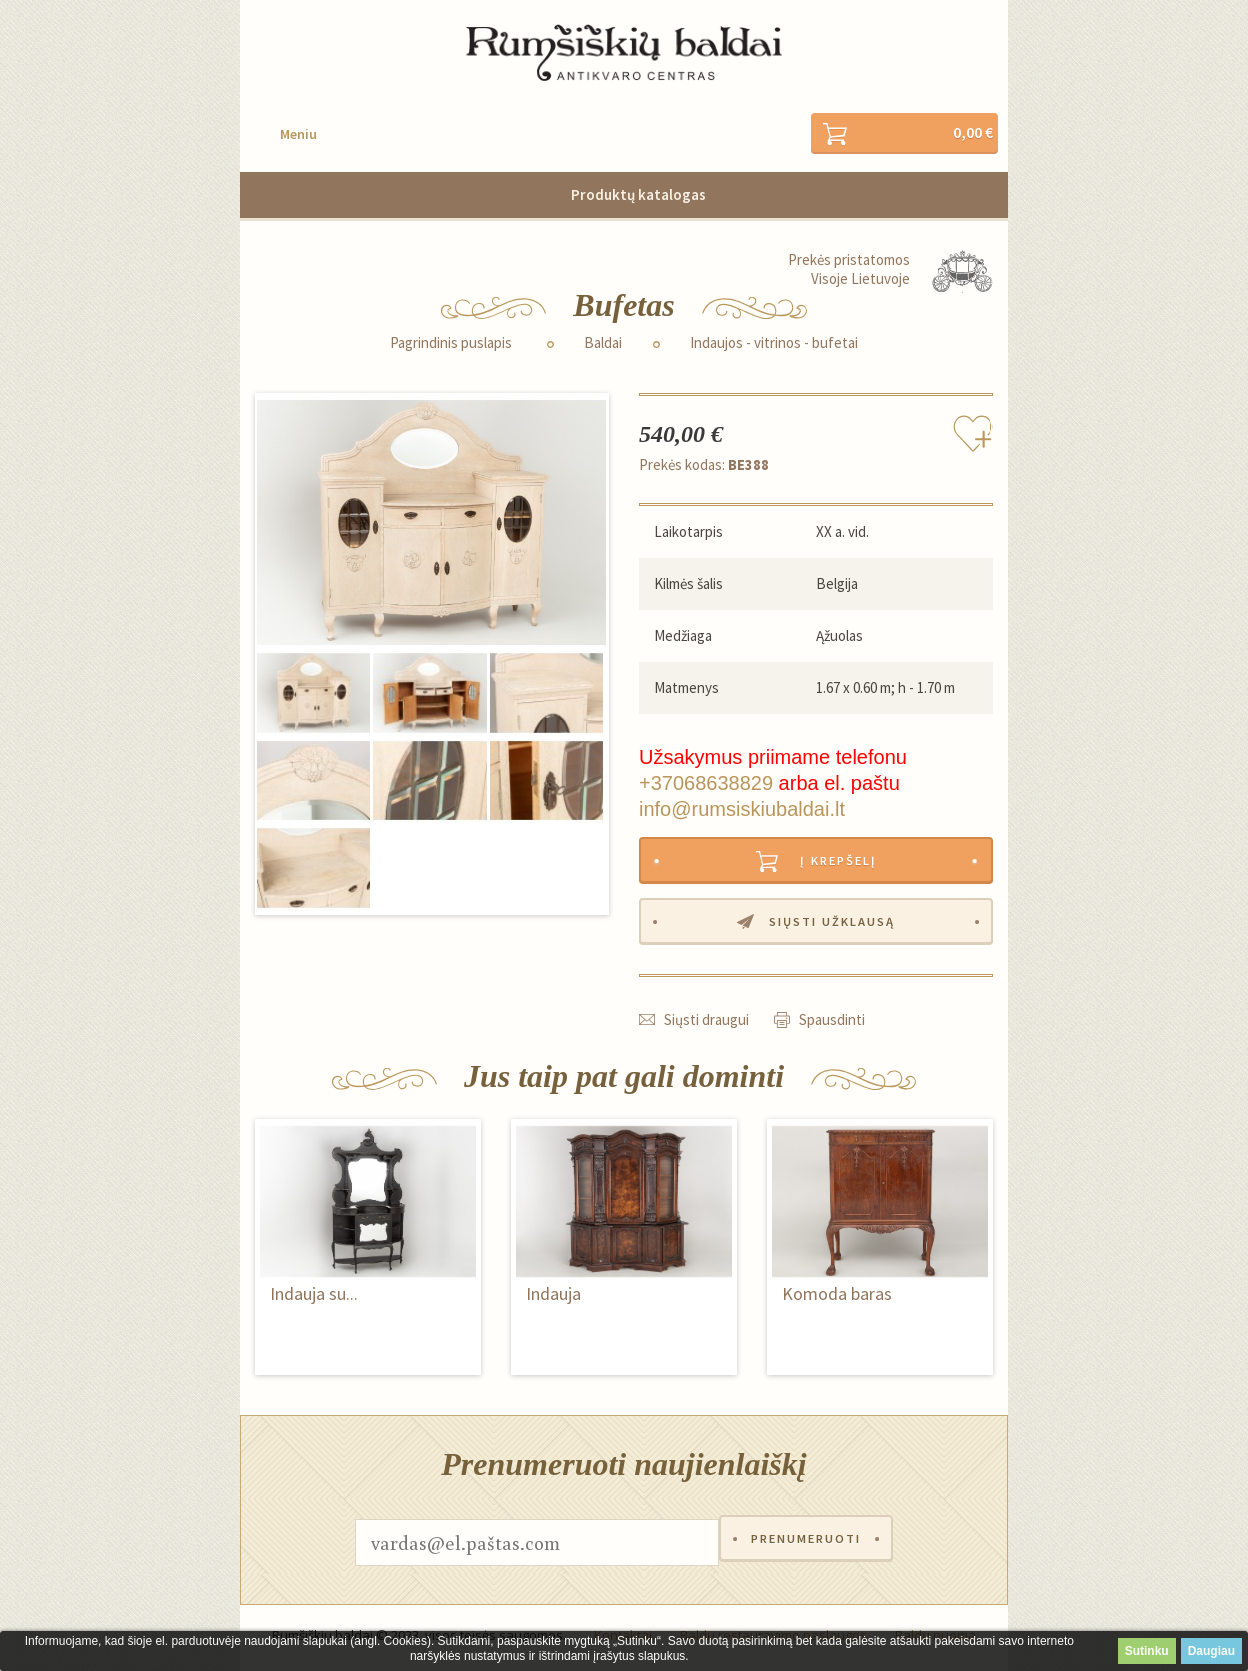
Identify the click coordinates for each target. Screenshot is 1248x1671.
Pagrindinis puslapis (451, 344)
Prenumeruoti (806, 1547)
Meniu (298, 135)
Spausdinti (832, 1024)
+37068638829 (706, 784)
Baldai (603, 344)
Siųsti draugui (706, 1024)
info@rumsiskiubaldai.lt (742, 810)
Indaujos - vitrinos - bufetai (774, 344)
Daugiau (1211, 1651)
